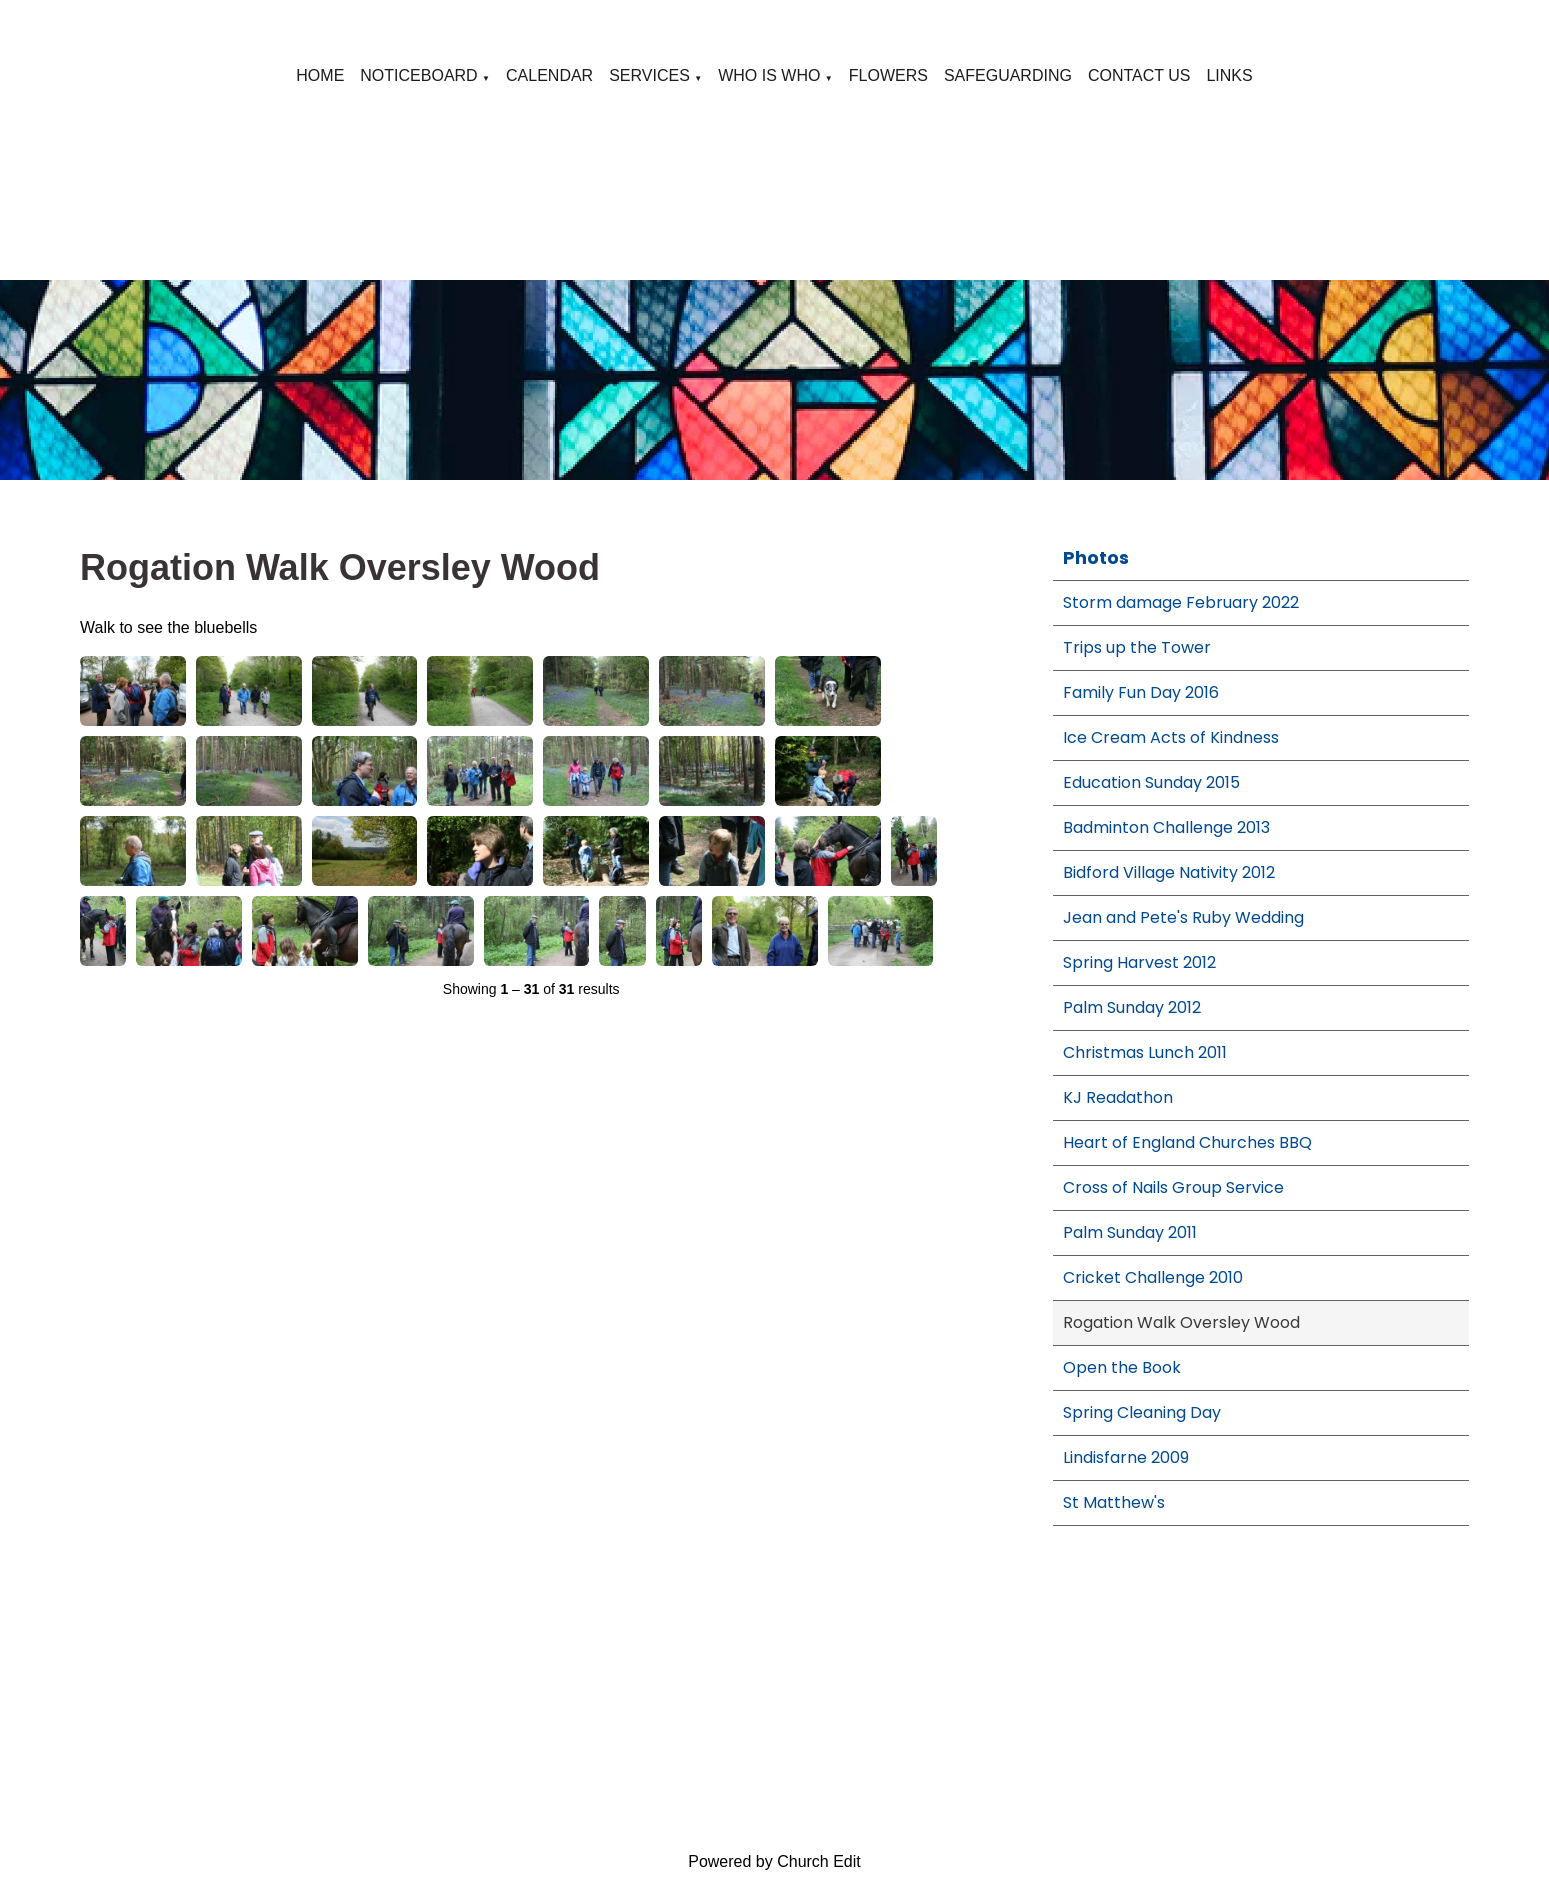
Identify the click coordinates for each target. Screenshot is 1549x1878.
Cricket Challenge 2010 (1153, 1277)
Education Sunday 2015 (1151, 782)
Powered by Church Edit (774, 1861)
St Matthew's (1114, 1502)
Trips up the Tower (1137, 647)
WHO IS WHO (769, 75)
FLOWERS (888, 75)
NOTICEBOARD (418, 75)
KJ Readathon (1118, 1097)
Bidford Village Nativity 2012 (1169, 872)
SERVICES (649, 75)
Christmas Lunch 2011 (1145, 1052)
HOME (320, 75)
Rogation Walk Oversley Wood (1181, 1322)
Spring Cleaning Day (1142, 1412)
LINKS (1229, 75)
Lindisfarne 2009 (1126, 1457)
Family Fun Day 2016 (1141, 692)
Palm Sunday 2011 (1130, 1232)
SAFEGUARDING (1008, 75)
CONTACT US (1139, 75)
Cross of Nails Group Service (1173, 1187)
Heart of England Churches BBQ (1187, 1142)
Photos (1096, 557)
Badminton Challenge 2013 (1166, 827)
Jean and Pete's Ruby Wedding (1183, 917)
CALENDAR (549, 75)
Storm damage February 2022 (1181, 602)
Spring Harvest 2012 (1139, 962)
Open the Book (1122, 1367)
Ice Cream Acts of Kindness (1171, 737)
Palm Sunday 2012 (1132, 1007)
